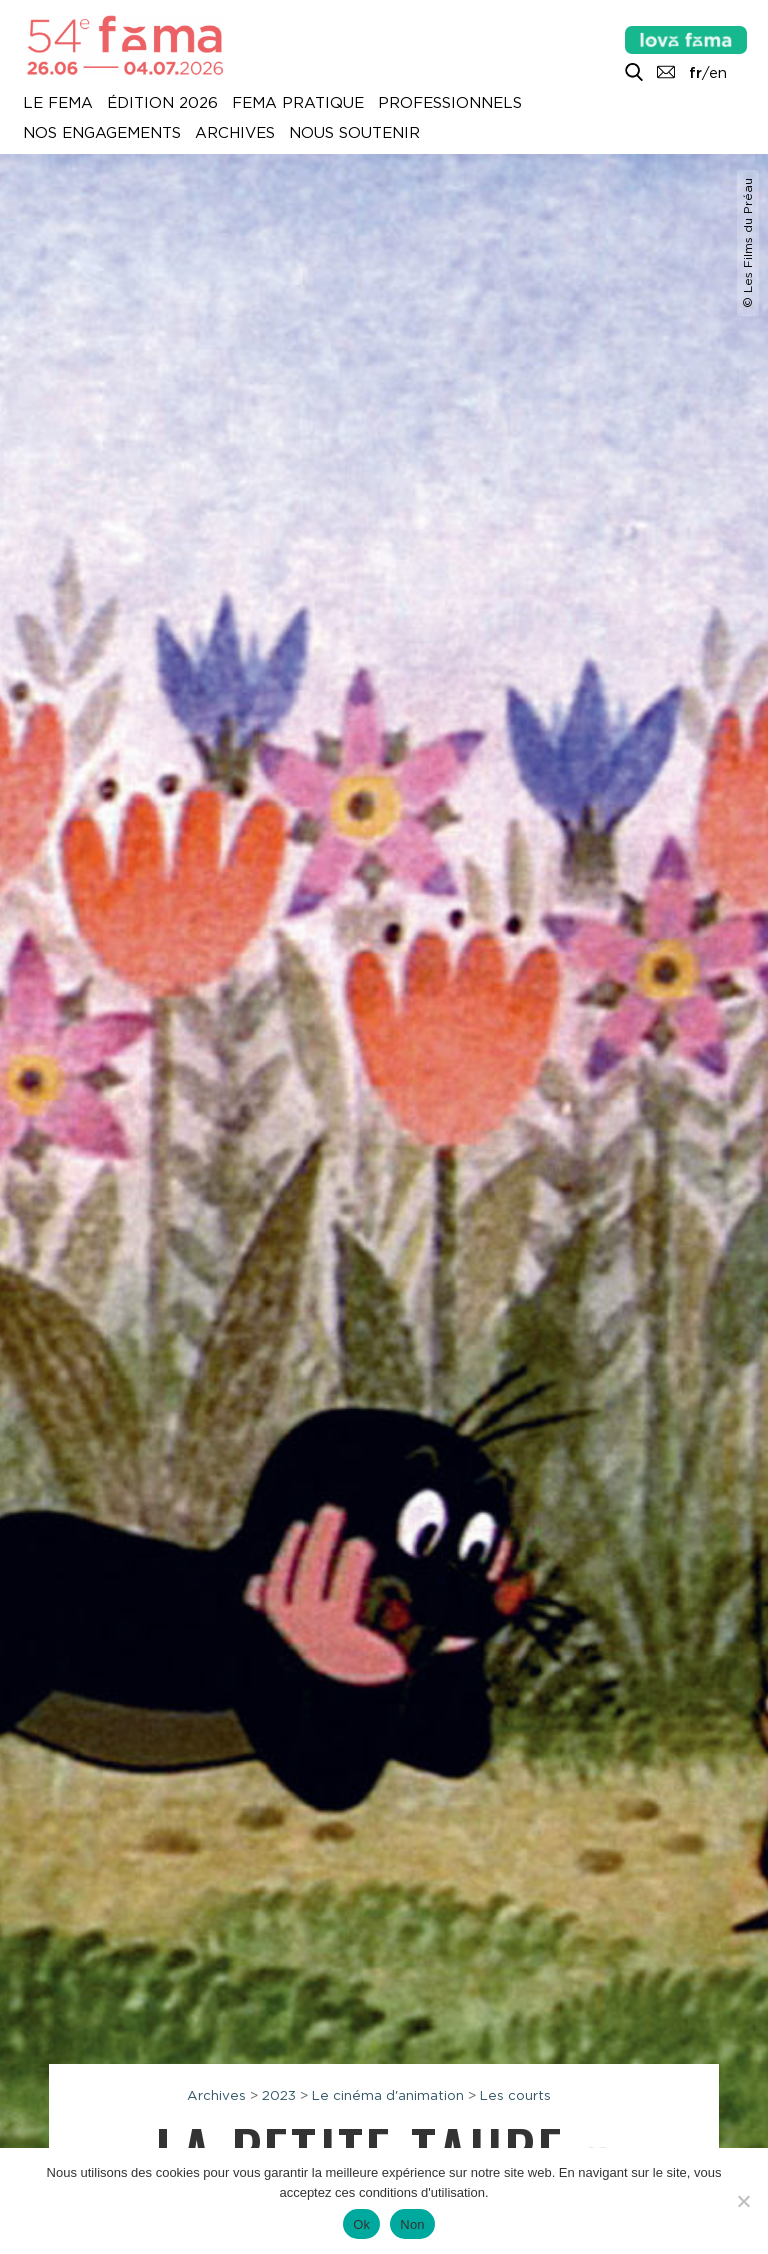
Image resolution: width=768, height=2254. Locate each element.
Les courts (515, 2095)
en (718, 73)
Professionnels (450, 104)
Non (412, 2224)
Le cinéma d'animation (388, 2095)
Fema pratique (298, 104)
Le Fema (58, 104)
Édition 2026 (162, 104)
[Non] (743, 2201)
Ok (361, 2224)
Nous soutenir (354, 134)
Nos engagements (102, 134)
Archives (235, 134)
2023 (279, 2095)
